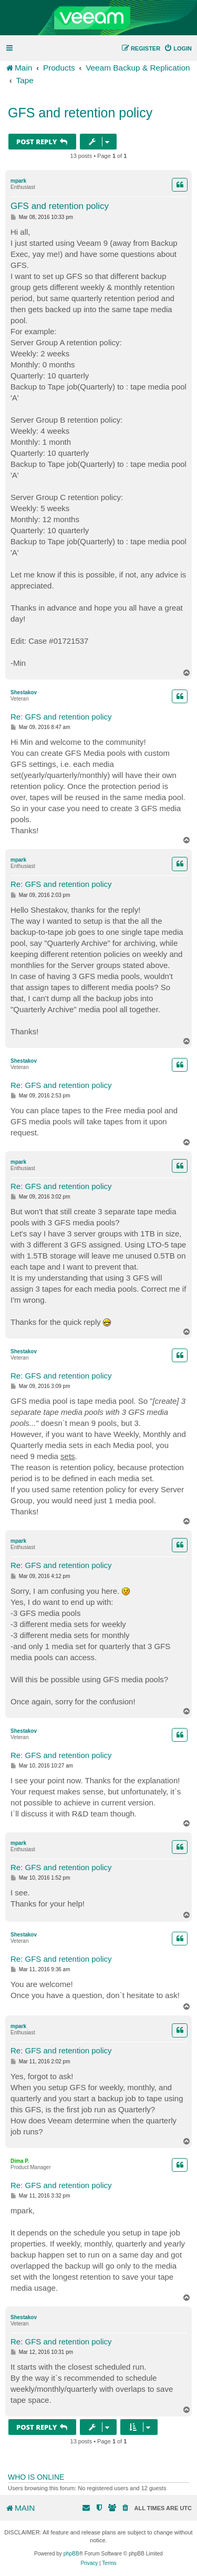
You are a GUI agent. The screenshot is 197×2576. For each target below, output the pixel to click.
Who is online (36, 2477)
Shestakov (24, 692)
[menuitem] (178, 48)
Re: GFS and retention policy (61, 716)
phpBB (71, 2554)
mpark (18, 181)
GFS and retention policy (80, 112)
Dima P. (20, 2161)
